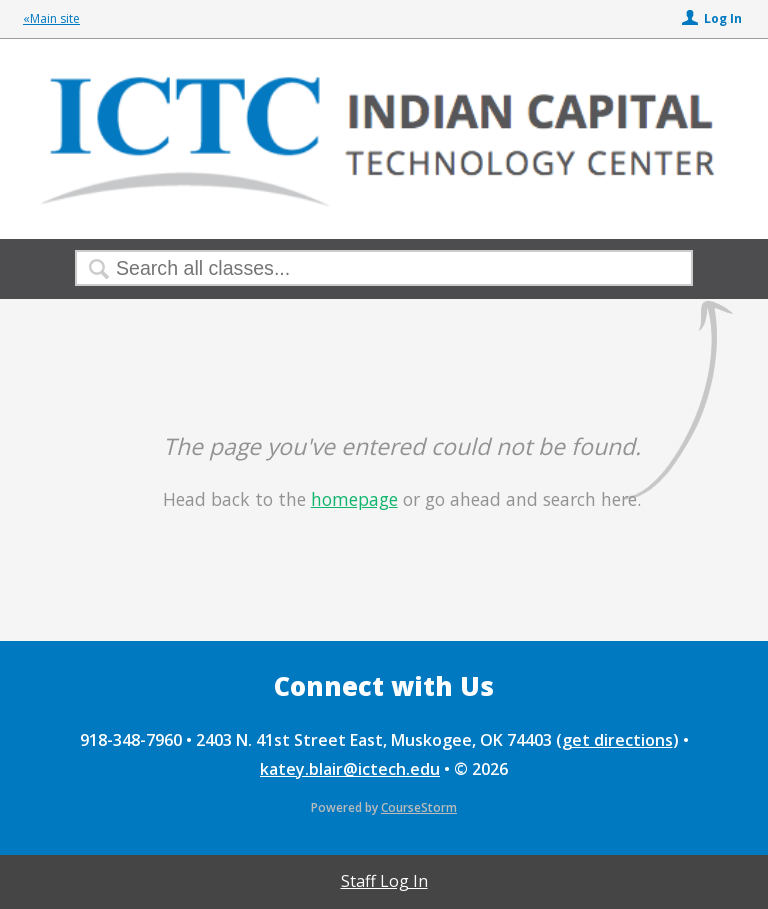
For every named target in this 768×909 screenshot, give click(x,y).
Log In (723, 18)
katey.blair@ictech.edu (350, 769)
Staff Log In (384, 881)
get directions (617, 740)
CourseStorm (419, 807)
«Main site (51, 18)
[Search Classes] (335, 268)
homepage (354, 499)
